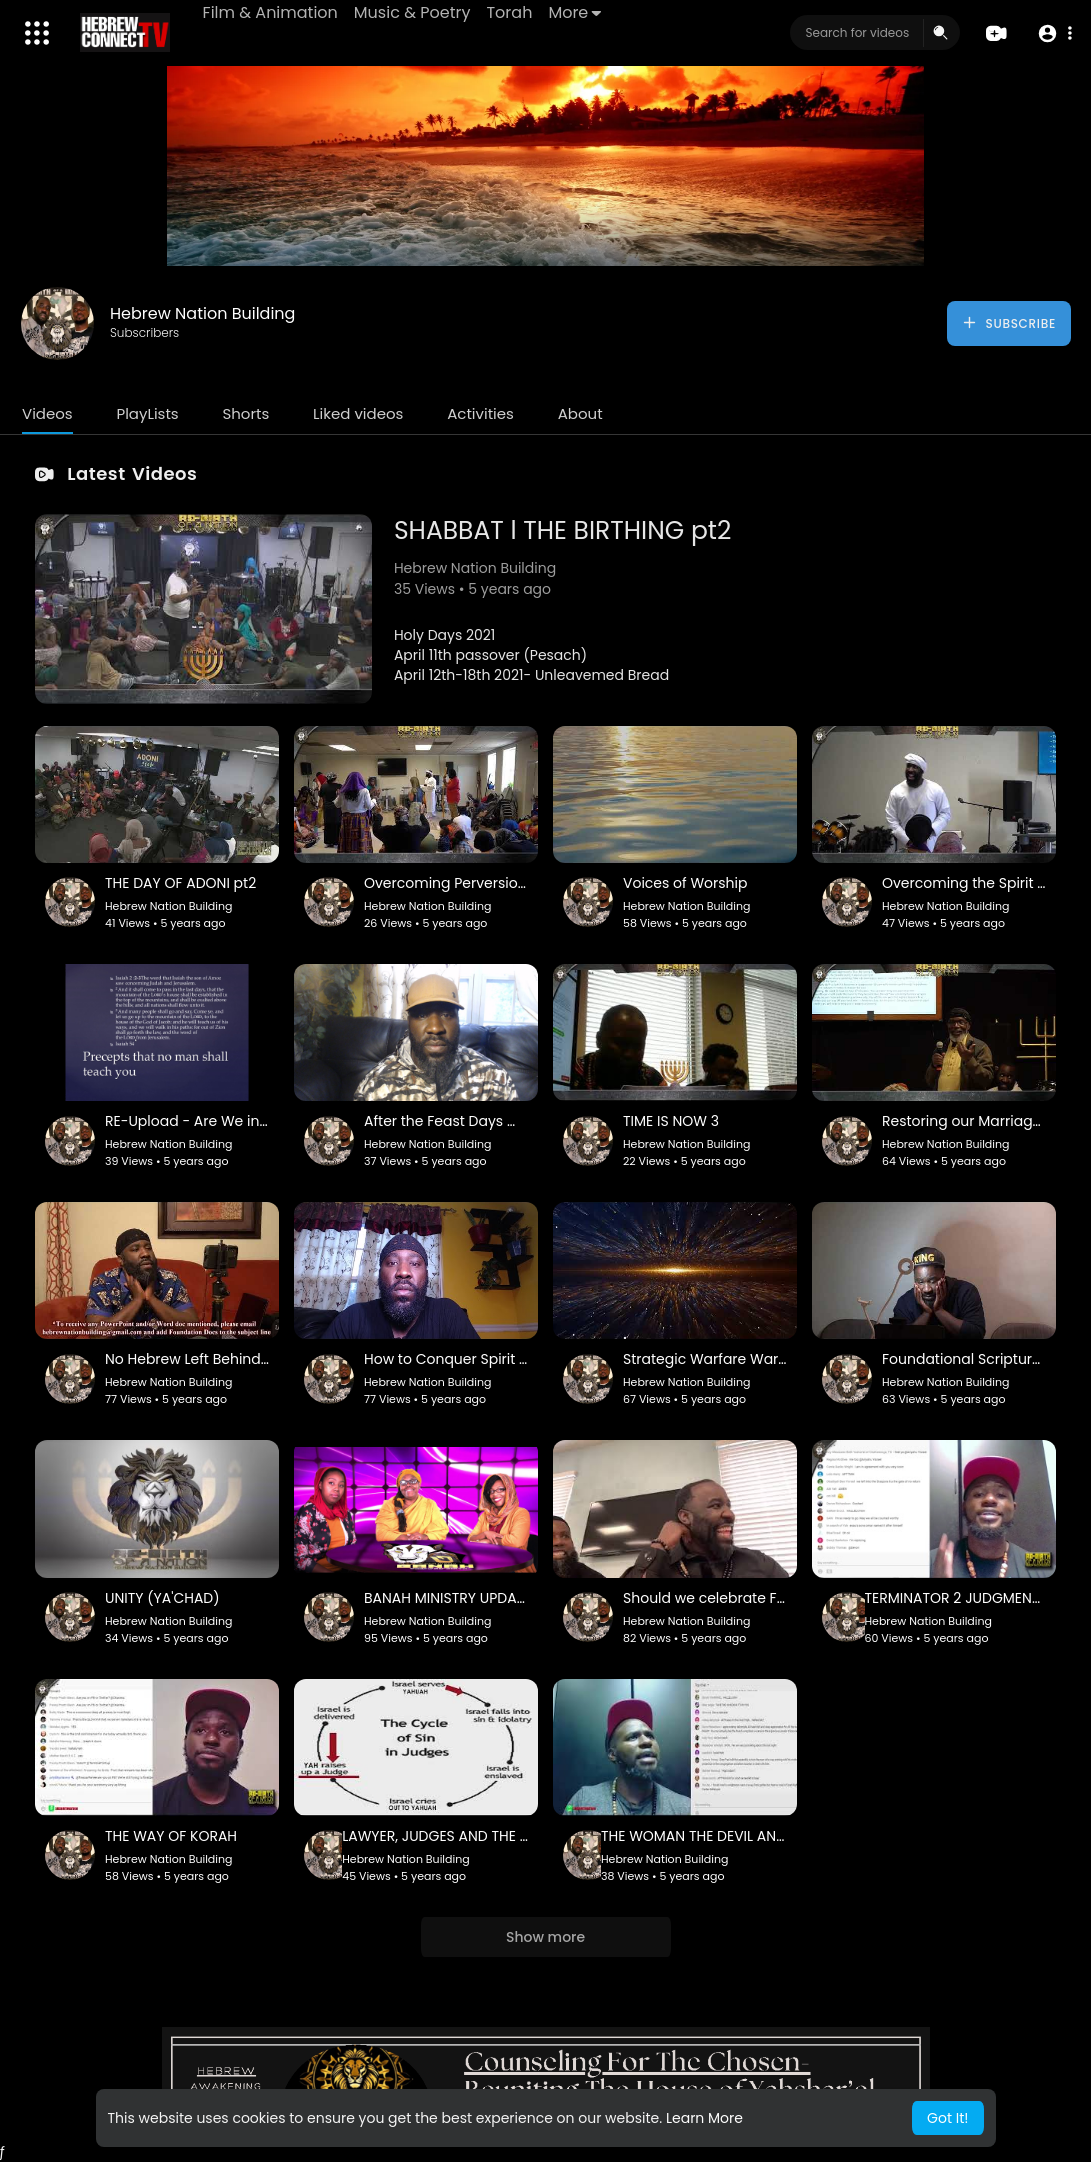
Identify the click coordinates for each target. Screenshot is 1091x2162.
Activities (480, 413)
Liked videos (358, 413)
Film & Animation (271, 12)
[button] (1053, 33)
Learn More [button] (704, 2118)
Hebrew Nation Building (202, 313)
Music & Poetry (413, 12)
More (576, 12)
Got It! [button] (947, 2118)
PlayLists (147, 413)
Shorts (245, 413)
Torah (511, 12)
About (580, 413)
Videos (47, 413)
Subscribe (1008, 323)
